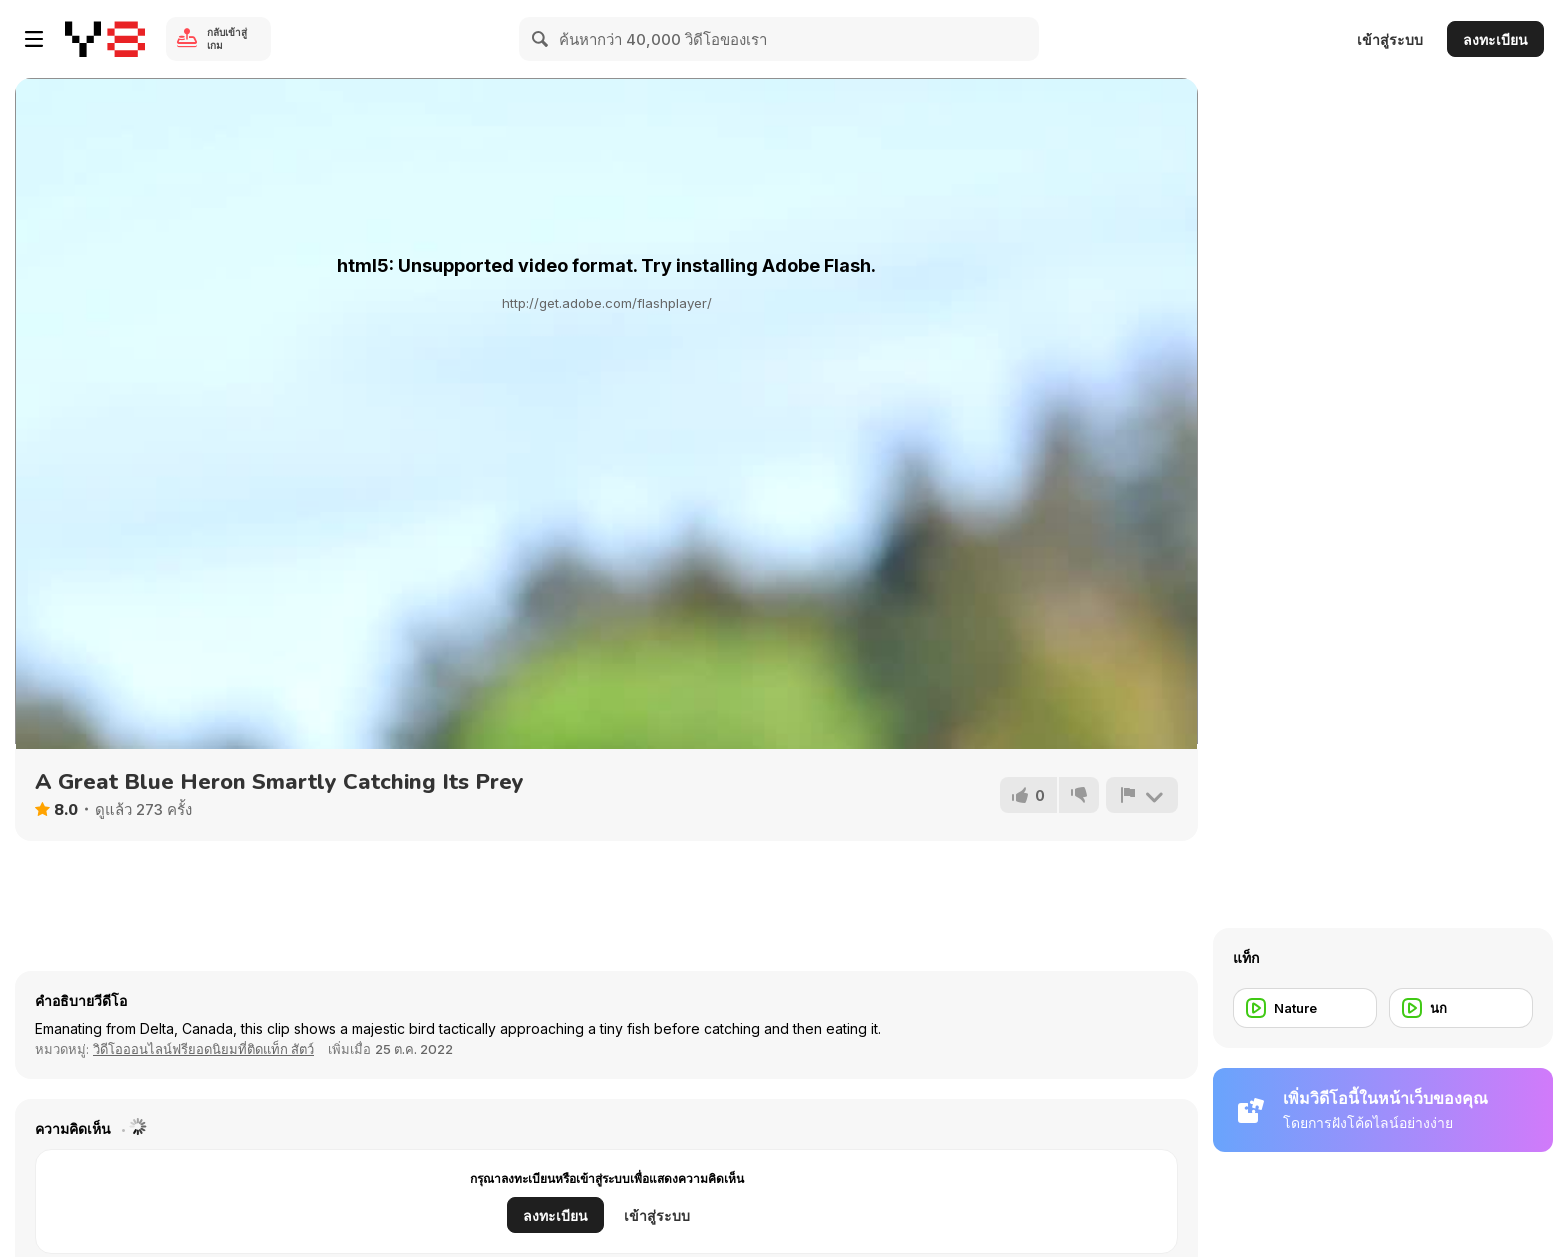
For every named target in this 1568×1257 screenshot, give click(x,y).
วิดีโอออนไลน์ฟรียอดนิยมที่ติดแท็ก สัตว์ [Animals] (203, 1049)
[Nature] (1305, 1008)
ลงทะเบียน (1495, 39)
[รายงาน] (1142, 795)
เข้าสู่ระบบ (1390, 39)
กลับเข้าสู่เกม (227, 38)
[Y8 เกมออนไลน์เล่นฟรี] (105, 39)
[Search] (541, 39)
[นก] (1461, 1008)
